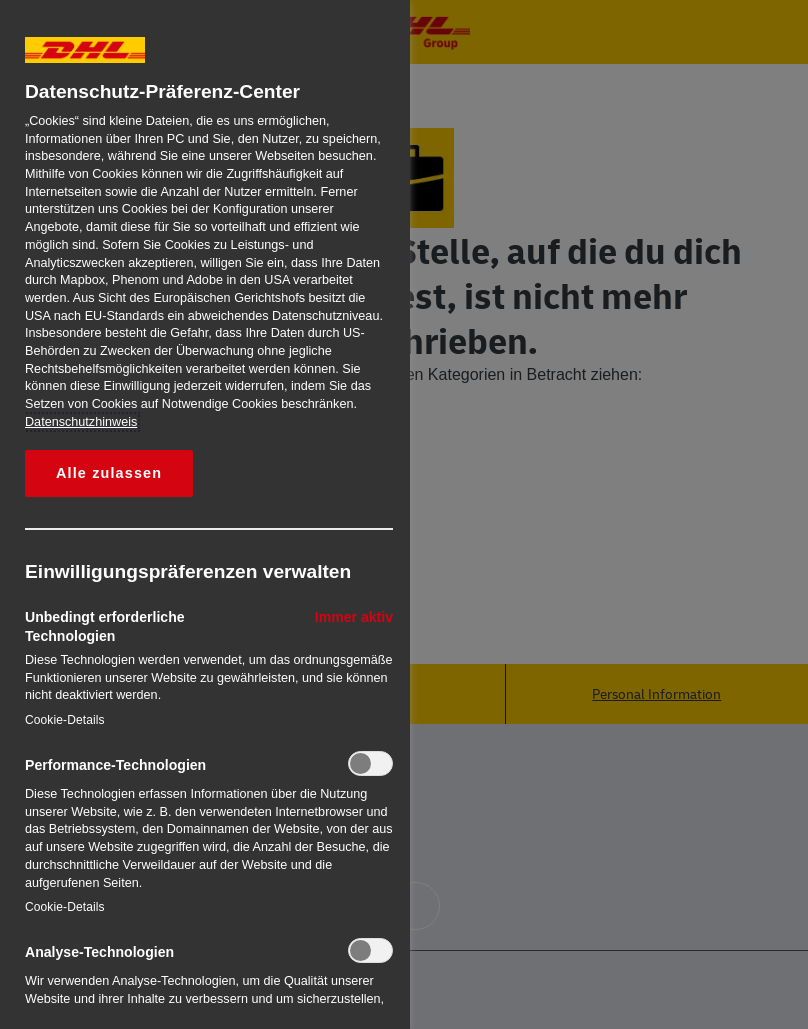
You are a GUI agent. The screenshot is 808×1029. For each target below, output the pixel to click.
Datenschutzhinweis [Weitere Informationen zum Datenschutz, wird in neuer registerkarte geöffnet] (81, 422)
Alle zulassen (109, 473)
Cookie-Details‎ (65, 720)
